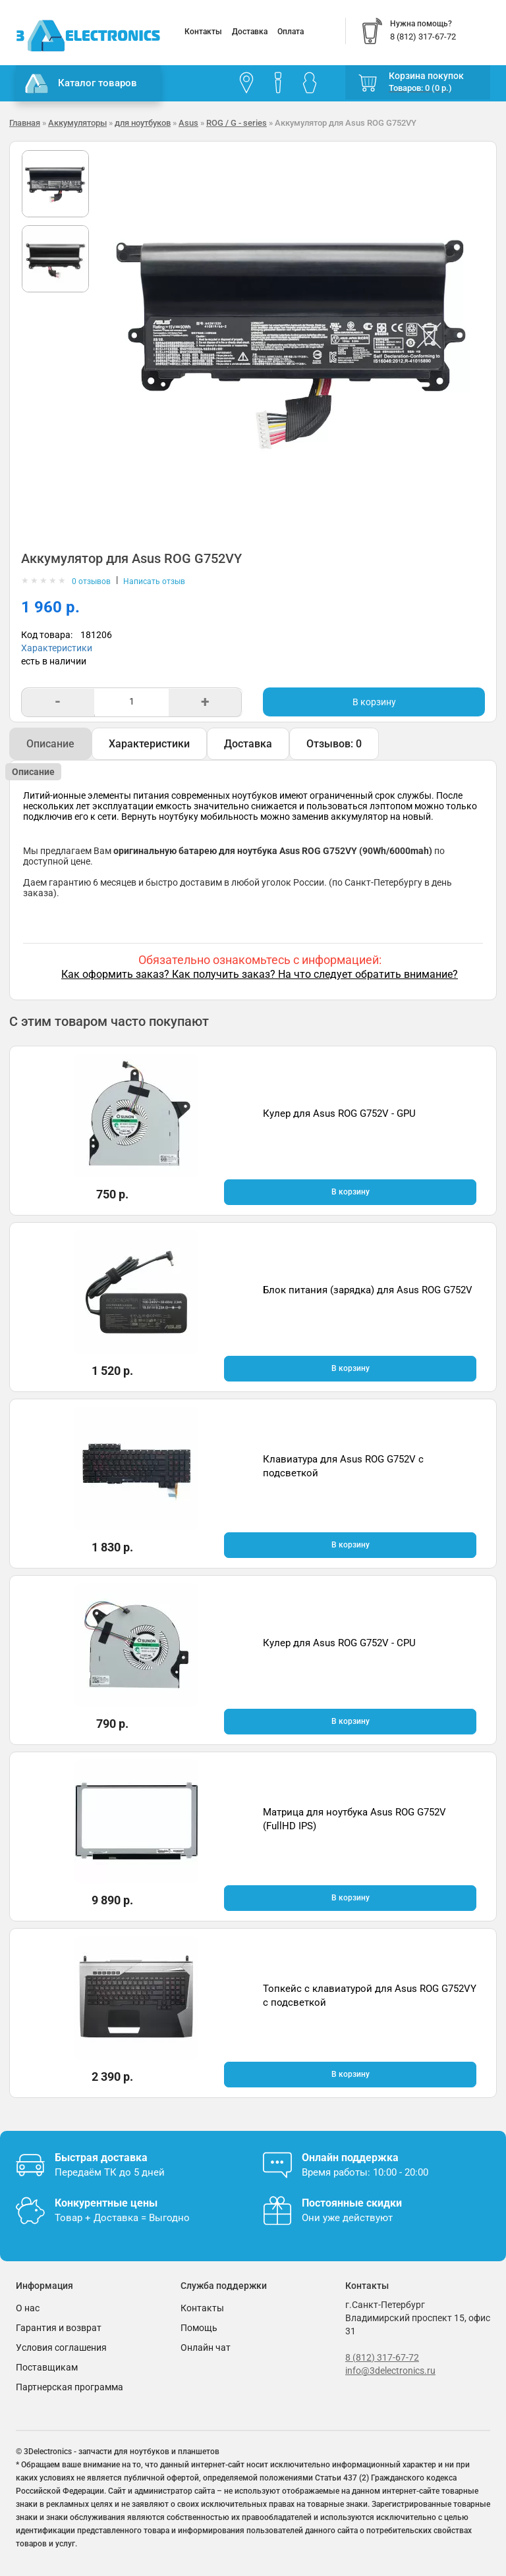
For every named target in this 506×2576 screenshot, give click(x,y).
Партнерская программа (69, 2387)
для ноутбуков (143, 123)
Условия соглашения (61, 2347)
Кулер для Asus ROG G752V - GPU (339, 1113)
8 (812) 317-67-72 (382, 2357)
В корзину (374, 702)
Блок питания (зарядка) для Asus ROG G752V (367, 1290)
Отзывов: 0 (334, 744)
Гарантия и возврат (58, 2327)
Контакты (203, 31)
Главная (24, 123)
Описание (50, 744)
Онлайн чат (206, 2347)
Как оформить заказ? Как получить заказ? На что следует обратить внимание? (259, 974)
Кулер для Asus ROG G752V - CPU (339, 1643)
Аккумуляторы (77, 123)
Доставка (249, 31)
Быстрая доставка (101, 2157)
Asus (188, 123)
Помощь (199, 2327)
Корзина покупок (426, 75)
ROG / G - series (236, 123)
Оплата (290, 31)
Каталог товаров (81, 84)
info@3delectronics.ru (390, 2370)
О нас (28, 2308)
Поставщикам (47, 2367)
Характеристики (56, 648)
